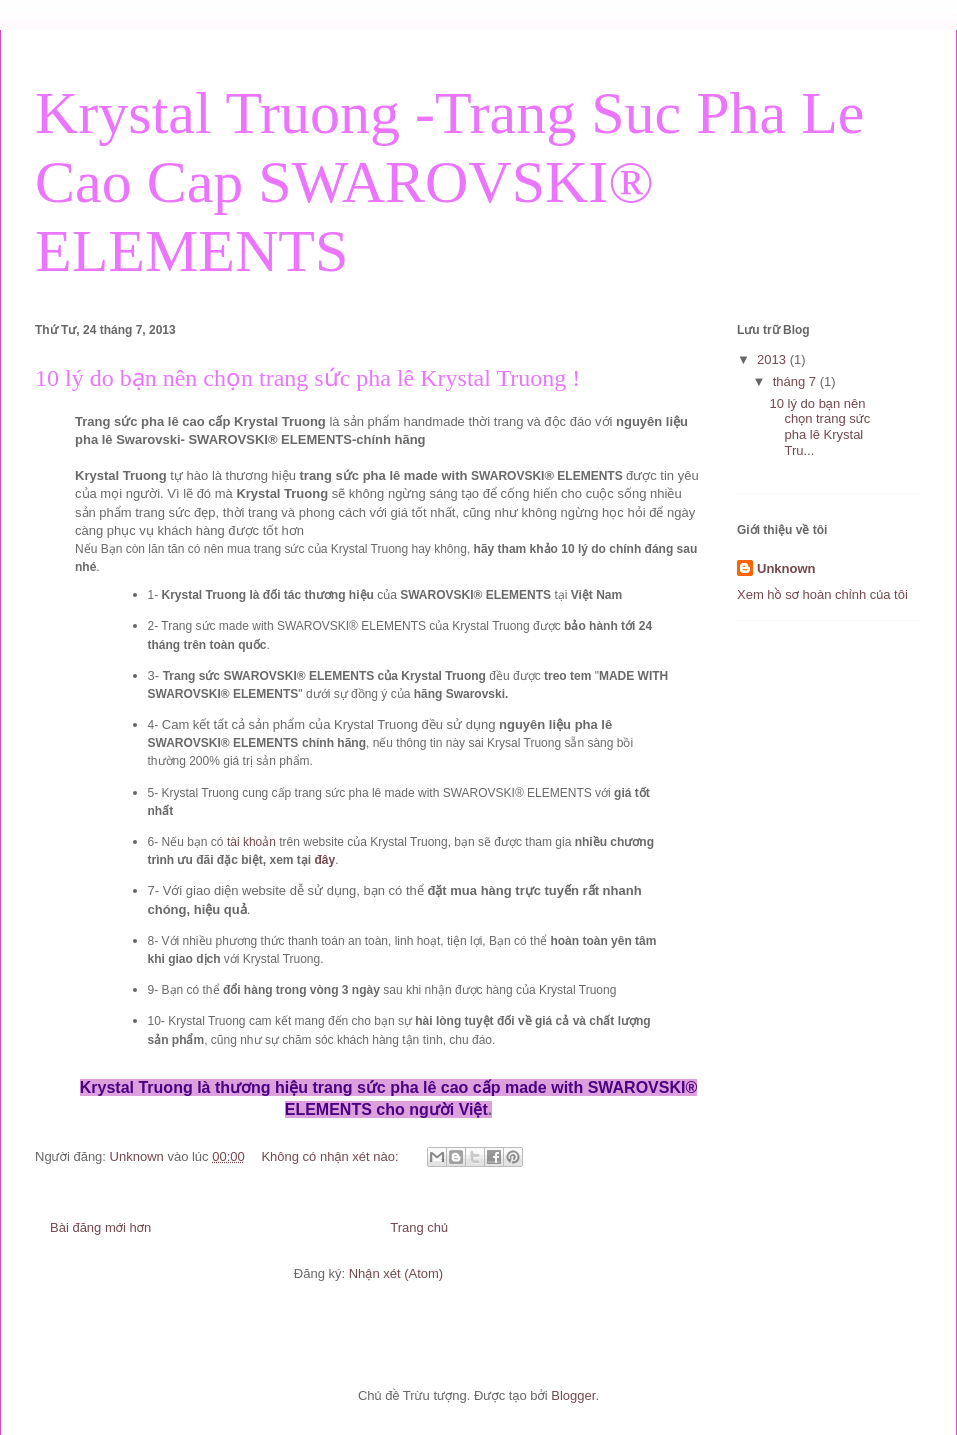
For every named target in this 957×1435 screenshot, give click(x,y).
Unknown (786, 568)
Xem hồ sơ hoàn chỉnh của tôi (822, 594)
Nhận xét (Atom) (396, 1273)
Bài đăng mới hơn (100, 1227)
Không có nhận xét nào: (331, 1156)
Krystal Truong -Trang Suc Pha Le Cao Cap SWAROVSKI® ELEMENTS (449, 182)
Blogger (573, 1395)
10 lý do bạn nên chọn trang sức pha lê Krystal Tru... (819, 427)
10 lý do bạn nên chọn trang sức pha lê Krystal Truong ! (307, 378)
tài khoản (251, 842)
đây (325, 860)
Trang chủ (419, 1227)
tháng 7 (796, 381)
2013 (773, 359)
